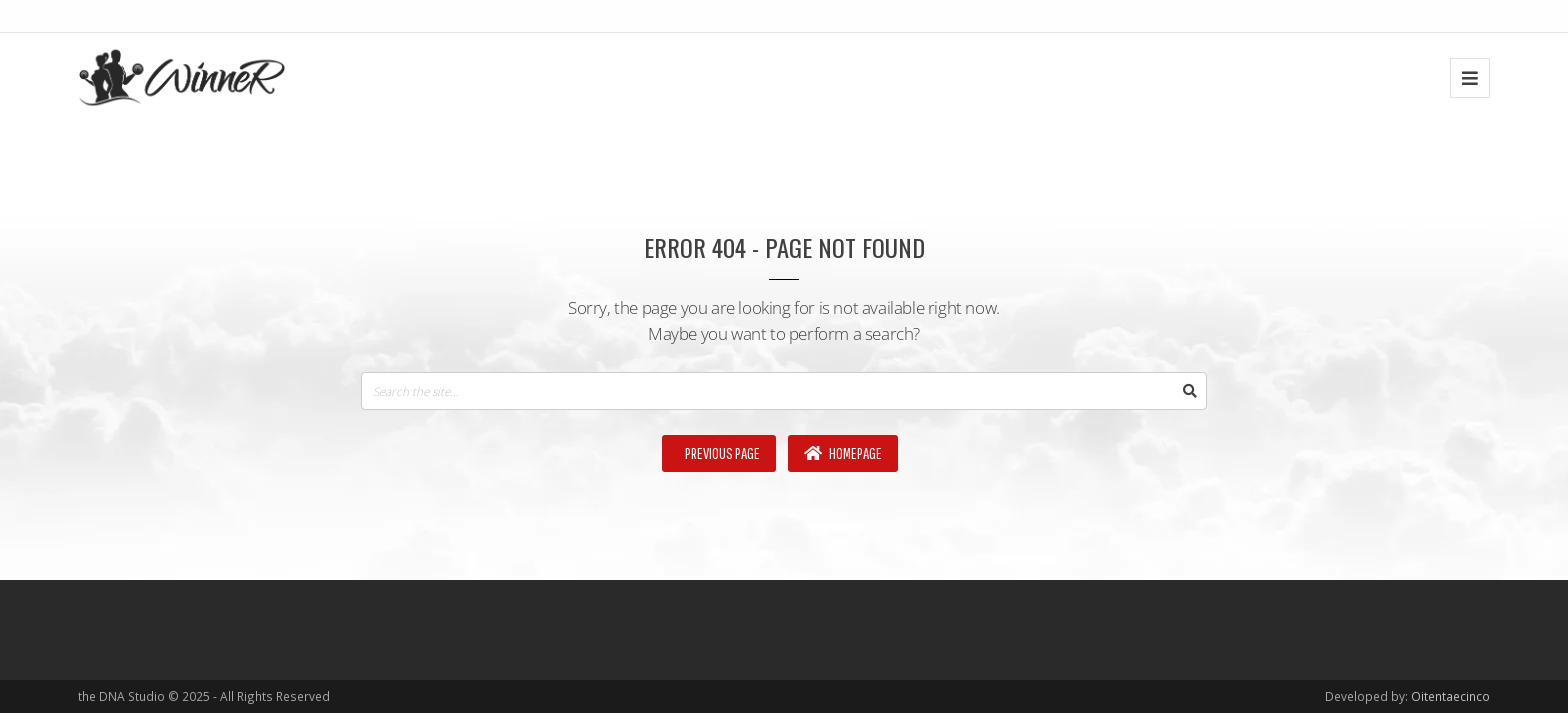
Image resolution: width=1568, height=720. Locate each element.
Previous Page (721, 453)
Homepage (843, 453)
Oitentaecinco (1450, 696)
